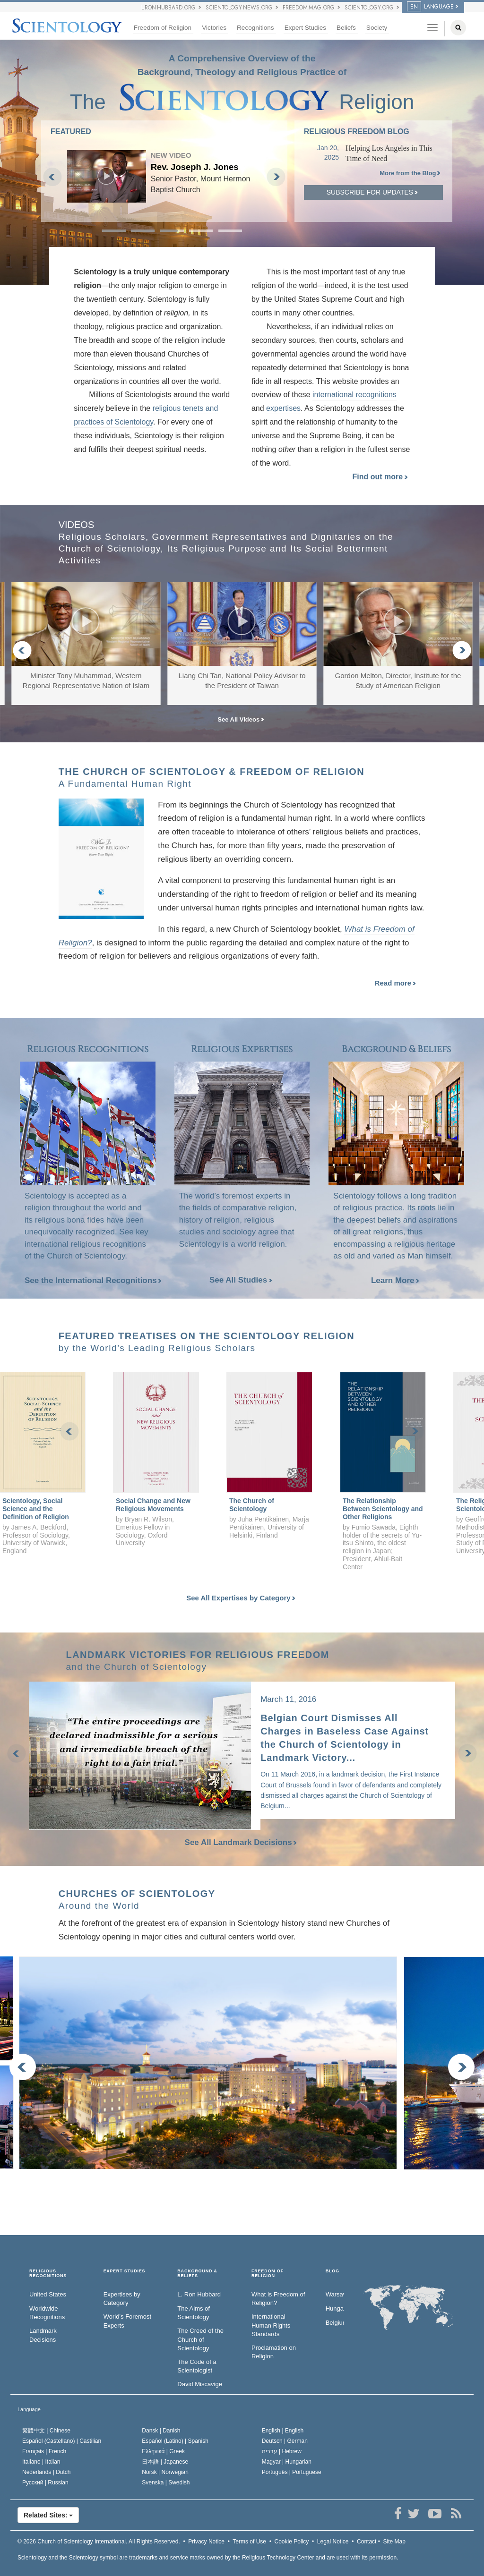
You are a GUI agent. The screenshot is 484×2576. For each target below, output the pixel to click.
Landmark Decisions (43, 2335)
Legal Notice (333, 2541)
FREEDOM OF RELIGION (267, 2273)
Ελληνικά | (163, 2451)
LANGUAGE (430, 6)
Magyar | (286, 2461)
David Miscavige (199, 2384)
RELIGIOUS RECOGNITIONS (48, 2273)
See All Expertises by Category (240, 1598)
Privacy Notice (206, 2541)
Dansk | (161, 2430)
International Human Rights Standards (270, 2325)
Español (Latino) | (175, 2441)
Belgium (335, 2322)
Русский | (45, 2482)
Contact (366, 2541)
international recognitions (354, 395)
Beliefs (346, 27)
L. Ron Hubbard (199, 2294)
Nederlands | (46, 2472)
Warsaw (335, 2294)
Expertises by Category (122, 2299)
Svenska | (166, 2482)
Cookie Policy (292, 2541)
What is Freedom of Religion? (278, 2299)
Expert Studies (305, 27)
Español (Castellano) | (61, 2441)
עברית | (282, 2451)
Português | (291, 2472)
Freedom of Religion (162, 27)
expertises (283, 408)
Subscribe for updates (372, 192)
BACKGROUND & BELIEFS (197, 2273)
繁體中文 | (46, 2430)
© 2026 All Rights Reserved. (98, 2541)
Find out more (380, 477)
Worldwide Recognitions (47, 2313)
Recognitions (255, 27)
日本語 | (165, 2461)
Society (377, 27)
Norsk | (165, 2472)
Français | (44, 2451)
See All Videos (240, 719)
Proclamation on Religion (273, 2352)
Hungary (335, 2308)
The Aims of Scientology (193, 2313)
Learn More (395, 1280)
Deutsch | (285, 2441)
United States (47, 2294)
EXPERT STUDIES (125, 2271)
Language (29, 2409)
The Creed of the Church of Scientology (200, 2339)
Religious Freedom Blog (356, 132)
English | (283, 2430)
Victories (214, 27)
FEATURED (71, 132)
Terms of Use (249, 2541)
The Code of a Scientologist (196, 2366)
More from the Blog (410, 173)
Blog (332, 2271)
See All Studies (240, 1279)
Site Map (394, 2541)
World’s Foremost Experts (127, 2321)
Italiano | (41, 2461)
